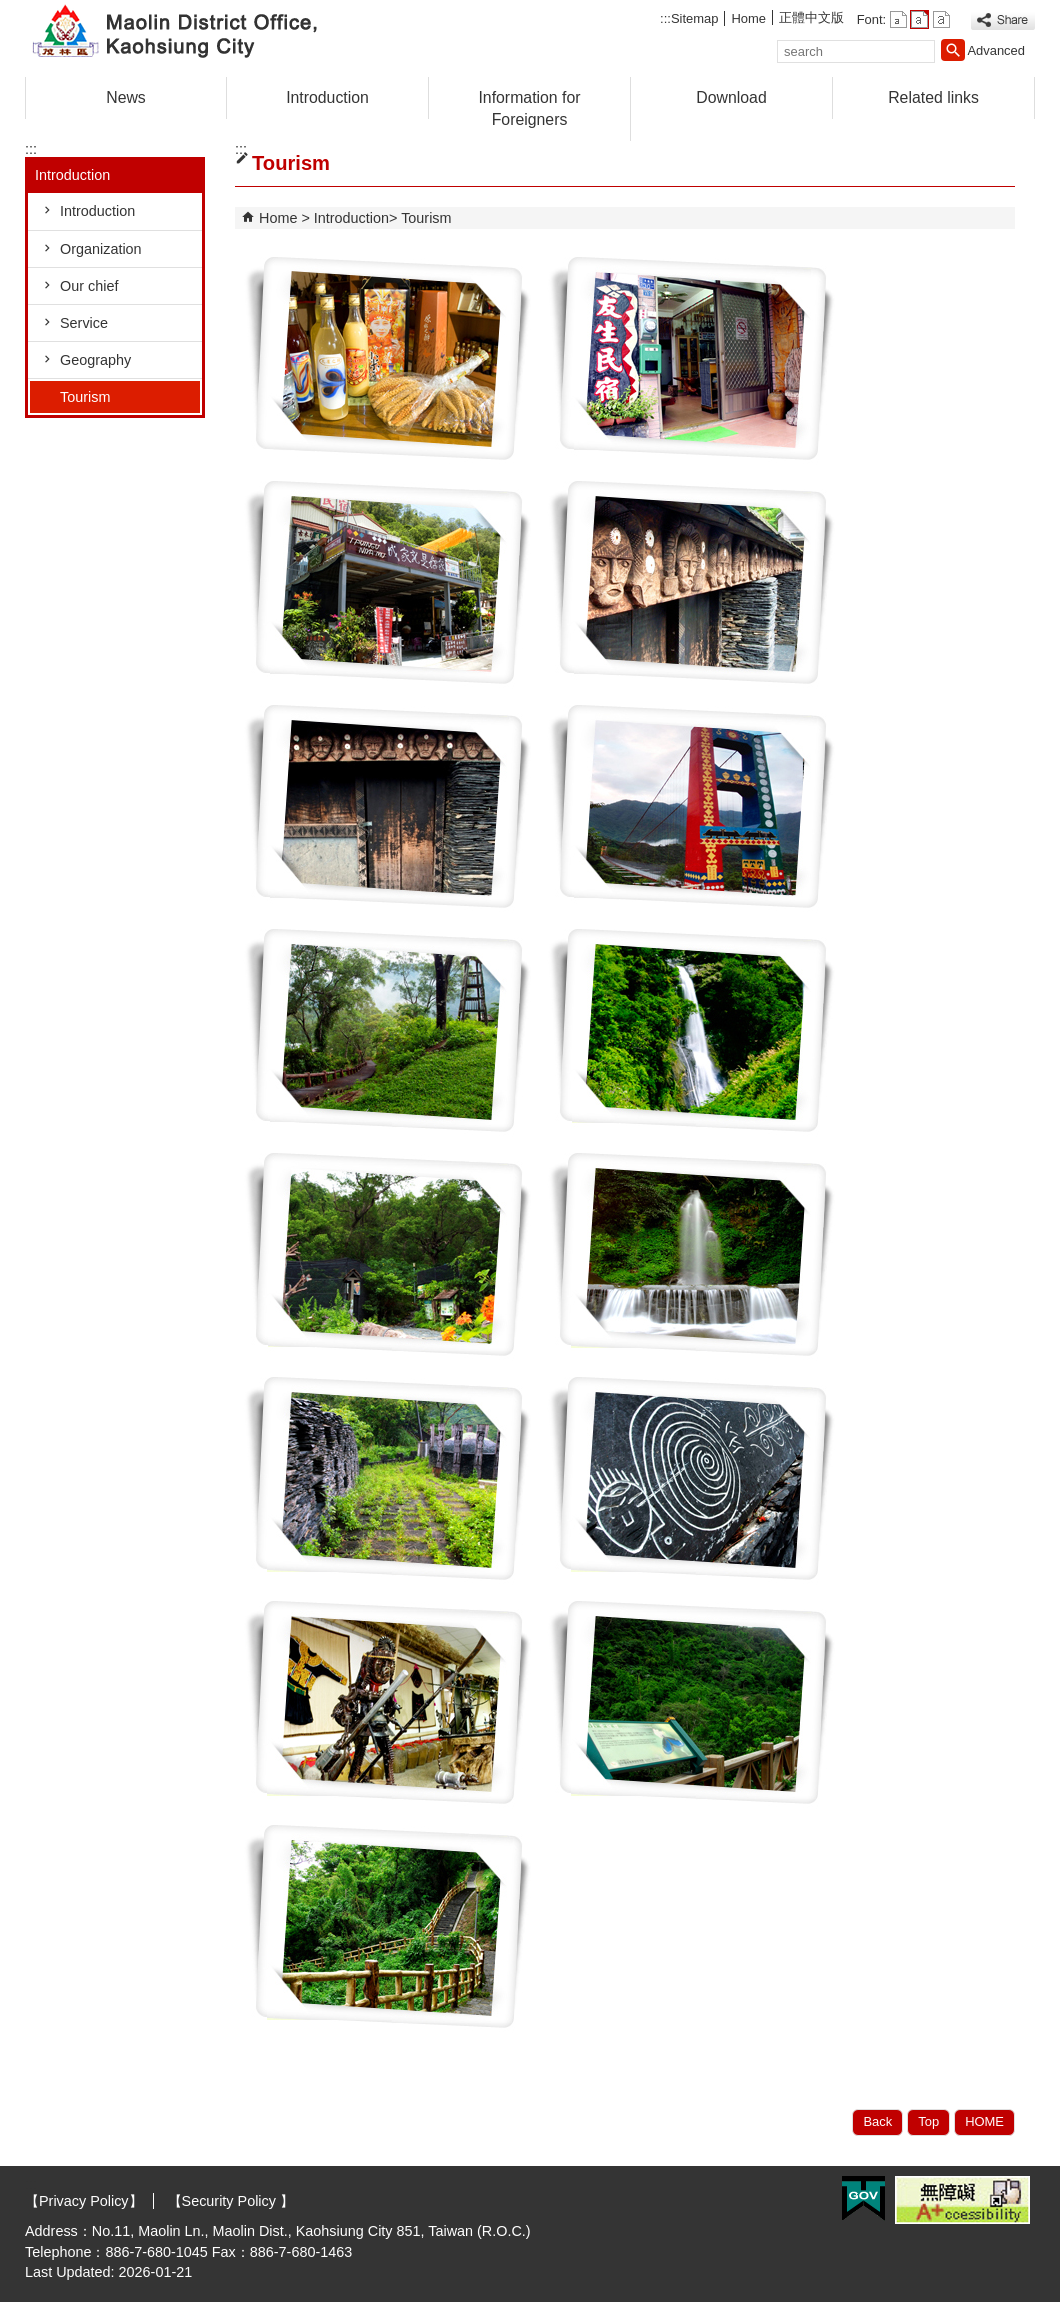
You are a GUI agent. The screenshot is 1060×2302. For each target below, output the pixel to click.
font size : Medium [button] (919, 19)
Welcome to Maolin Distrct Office (194, 33)
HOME (984, 2121)
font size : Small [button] (898, 19)
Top (928, 2121)
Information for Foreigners (529, 108)
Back (877, 2121)
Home (748, 18)
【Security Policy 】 (229, 2201)
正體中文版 (811, 17)
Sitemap (695, 18)
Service (84, 323)
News (126, 97)
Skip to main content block (10, 10)
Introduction (327, 97)
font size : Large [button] (941, 19)
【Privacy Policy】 (84, 2201)
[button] (953, 50)
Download (731, 97)
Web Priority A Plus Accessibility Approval (962, 2200)
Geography (95, 360)
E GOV (863, 2198)
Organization (101, 249)
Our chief (89, 286)
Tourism (85, 397)
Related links (933, 97)
